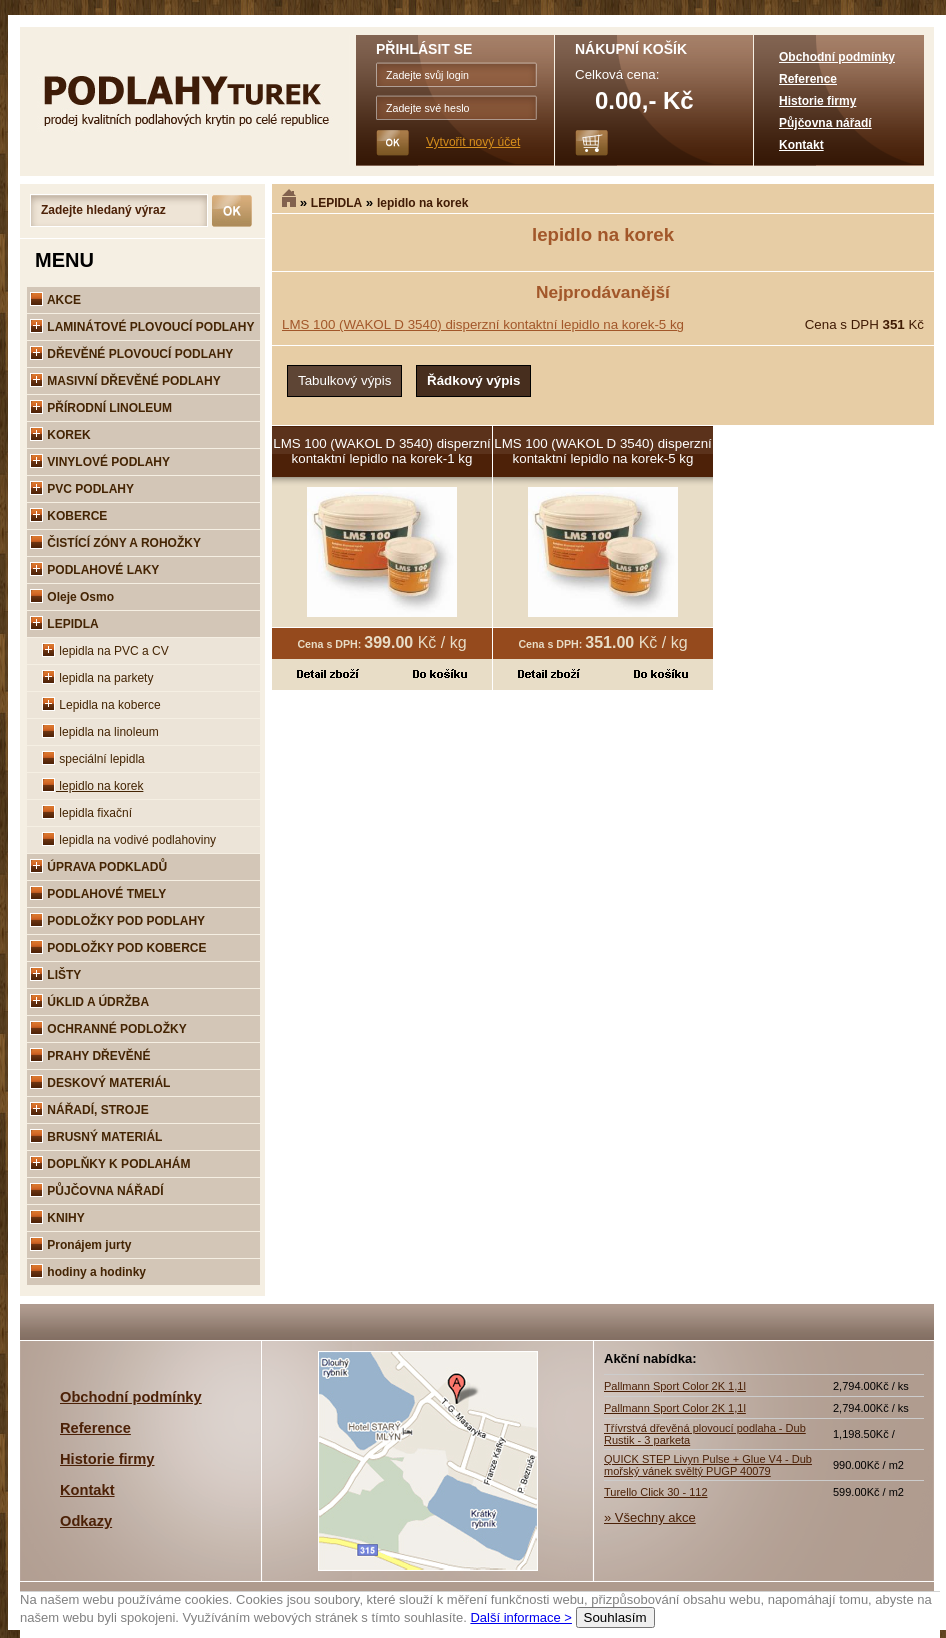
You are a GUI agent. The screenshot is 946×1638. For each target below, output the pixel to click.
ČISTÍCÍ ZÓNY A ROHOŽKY (115, 543)
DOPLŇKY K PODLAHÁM (110, 1164)
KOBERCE (68, 516)
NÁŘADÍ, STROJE (89, 1110)
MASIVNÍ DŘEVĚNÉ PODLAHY (125, 381)
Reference (808, 79)
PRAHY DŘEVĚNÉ (90, 1056)
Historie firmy (817, 101)
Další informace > (521, 1617)
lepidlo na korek (422, 203)
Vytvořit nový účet (473, 142)
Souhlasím (615, 1617)
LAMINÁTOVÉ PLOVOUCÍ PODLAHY (142, 327)
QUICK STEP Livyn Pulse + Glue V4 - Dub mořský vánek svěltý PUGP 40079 (708, 1465)
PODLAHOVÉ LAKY (94, 570)
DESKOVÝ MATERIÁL (100, 1083)
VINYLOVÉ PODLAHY (100, 462)
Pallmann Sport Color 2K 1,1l (675, 1386)
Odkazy (86, 1521)
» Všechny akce (650, 1517)
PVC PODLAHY (82, 489)
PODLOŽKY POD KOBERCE (118, 948)
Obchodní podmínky (837, 57)
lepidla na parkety (97, 678)
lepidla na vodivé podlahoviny (129, 840)
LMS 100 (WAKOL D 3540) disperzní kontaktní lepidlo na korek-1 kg (382, 451)
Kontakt (801, 145)
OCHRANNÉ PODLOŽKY (108, 1029)
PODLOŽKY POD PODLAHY (117, 921)
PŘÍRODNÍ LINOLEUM (101, 408)
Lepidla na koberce (101, 705)
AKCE (55, 300)
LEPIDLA (336, 203)
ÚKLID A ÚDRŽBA (89, 1002)
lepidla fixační (87, 813)
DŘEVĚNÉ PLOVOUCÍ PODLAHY (131, 354)
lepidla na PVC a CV (105, 651)
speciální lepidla (93, 759)
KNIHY (57, 1218)
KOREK (60, 435)
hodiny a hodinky (88, 1272)
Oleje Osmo (72, 597)
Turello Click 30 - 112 (656, 1492)
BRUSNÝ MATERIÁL (96, 1137)
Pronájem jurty (80, 1245)
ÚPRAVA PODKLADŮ (98, 867)
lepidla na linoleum (100, 732)
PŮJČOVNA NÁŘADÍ (97, 1191)
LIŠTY (55, 975)
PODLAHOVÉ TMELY (98, 894)
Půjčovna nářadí (825, 123)
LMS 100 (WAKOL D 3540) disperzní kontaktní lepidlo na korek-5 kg (483, 324)
